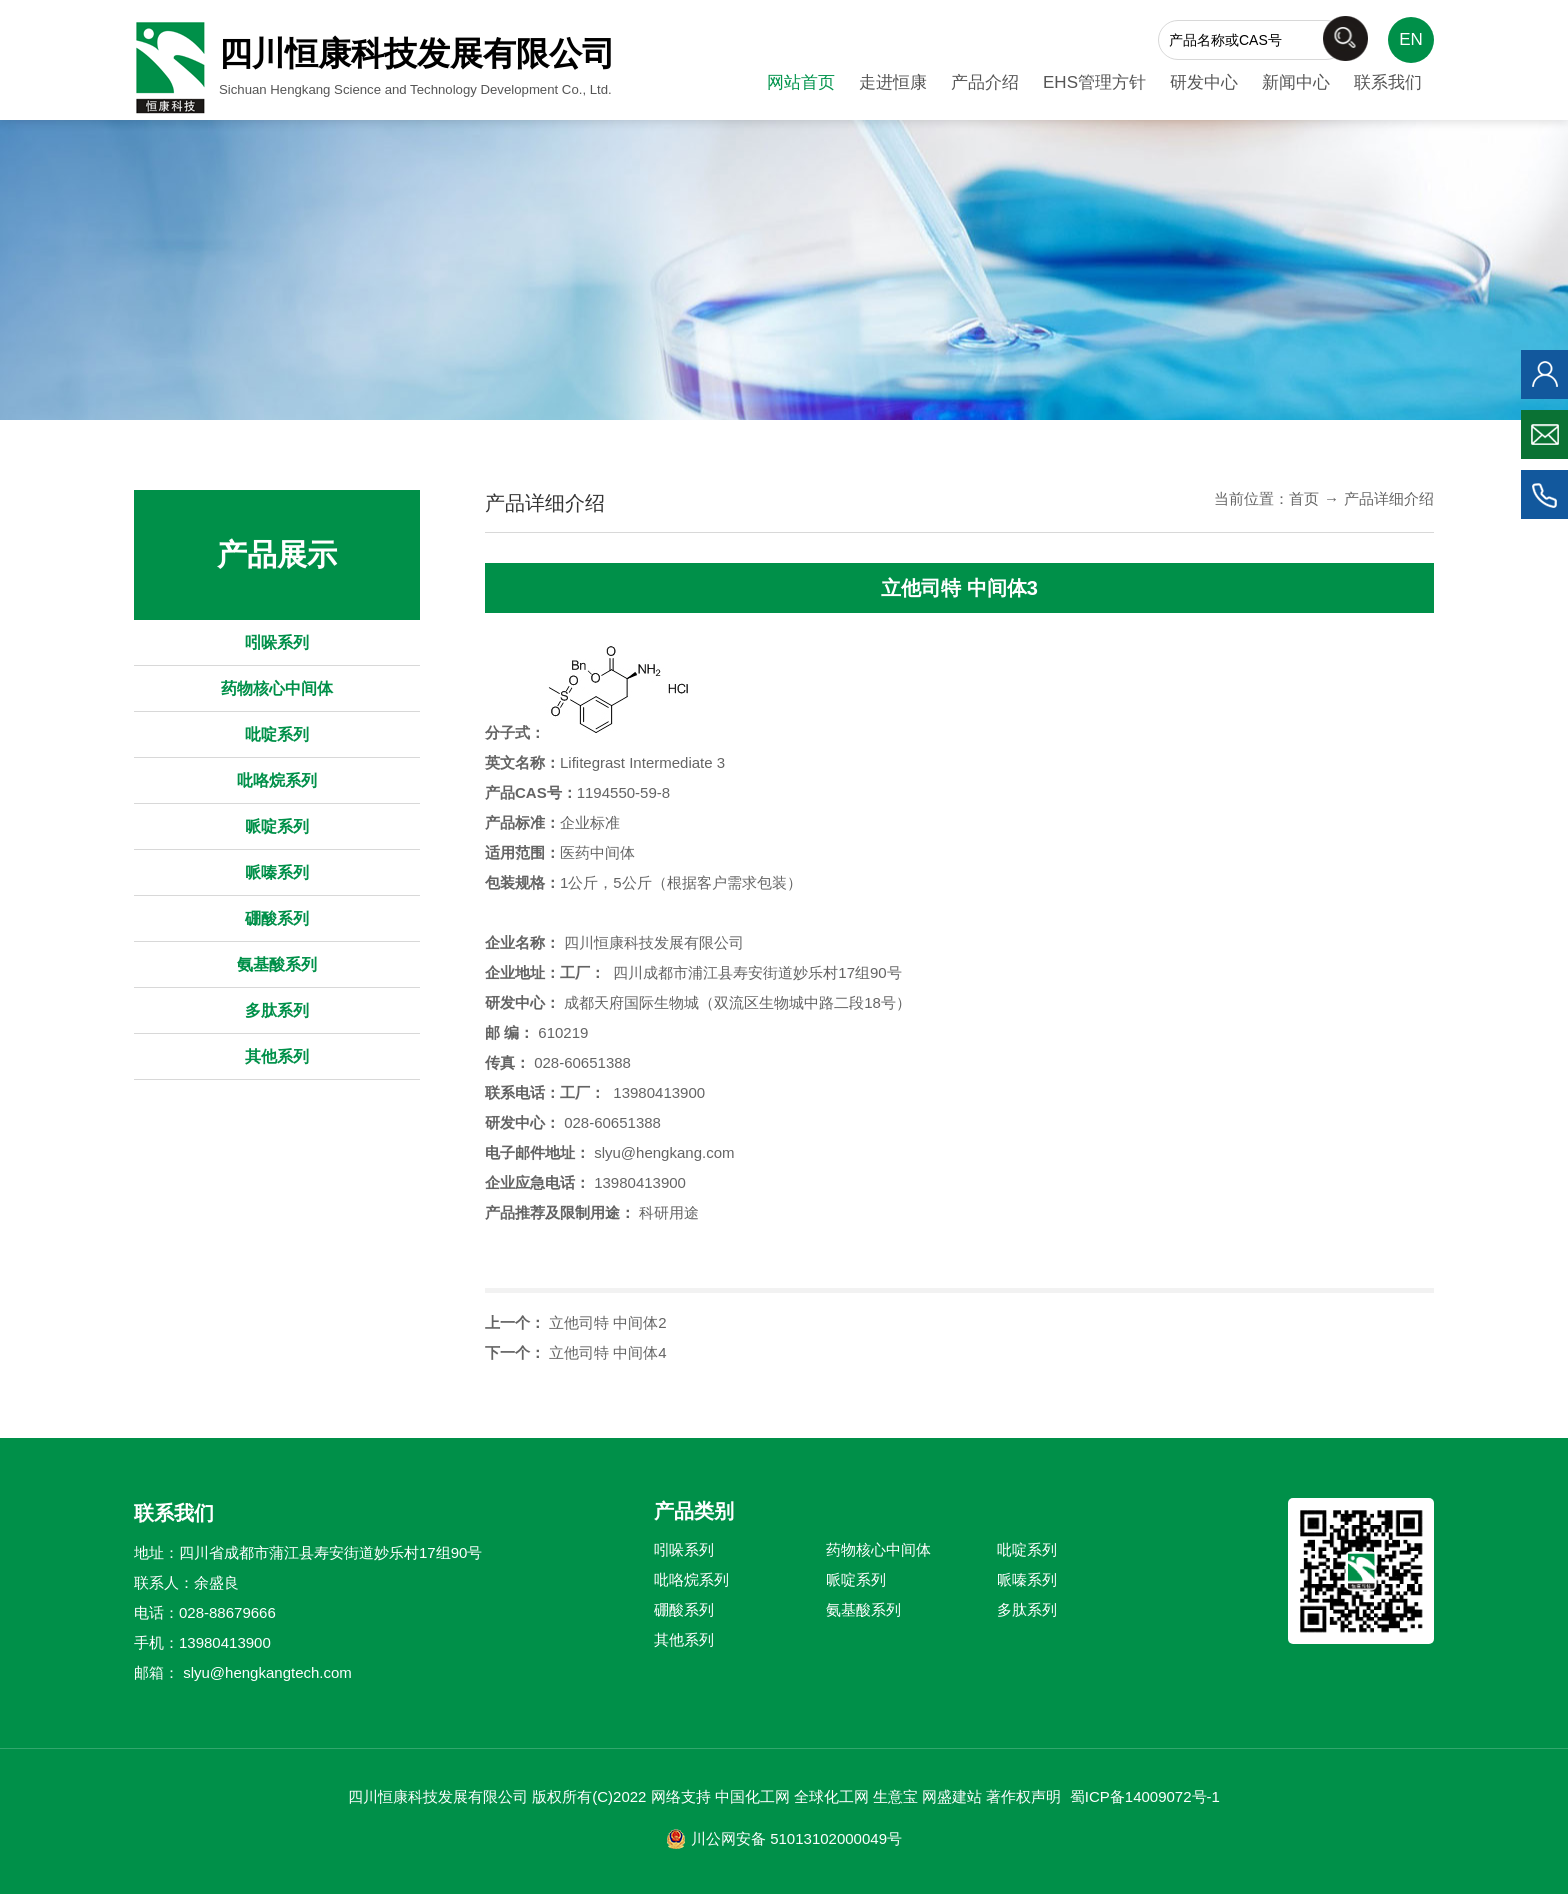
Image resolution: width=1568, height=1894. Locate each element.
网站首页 (801, 82)
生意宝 (895, 1796)
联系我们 (1388, 82)
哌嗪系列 (277, 872)
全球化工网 (831, 1796)
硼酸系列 (277, 918)
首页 (1304, 498)
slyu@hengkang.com (664, 1152)
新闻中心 (1296, 82)
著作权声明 (1023, 1796)
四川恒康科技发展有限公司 (654, 942)
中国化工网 (752, 1796)
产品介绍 (985, 82)
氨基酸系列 (277, 964)
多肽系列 (277, 1010)
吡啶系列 (277, 734)
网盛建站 (952, 1796)
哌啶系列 (277, 826)
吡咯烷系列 (277, 780)
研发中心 (1204, 82)
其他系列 (277, 1056)
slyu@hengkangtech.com (267, 1672)
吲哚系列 (277, 642)
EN (1411, 39)
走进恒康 (893, 82)
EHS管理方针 (1094, 82)
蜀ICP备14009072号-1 (1145, 1796)
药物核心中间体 (277, 688)
